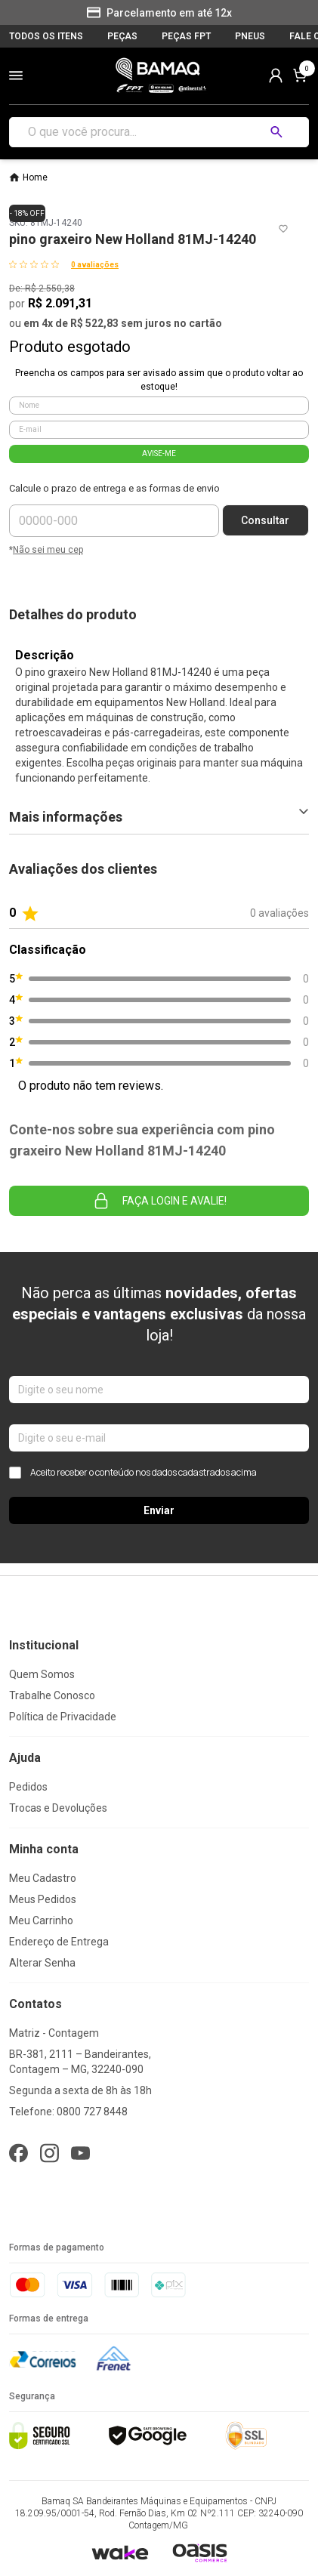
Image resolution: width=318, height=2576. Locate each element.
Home (35, 177)
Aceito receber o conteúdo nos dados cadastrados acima (133, 1473)
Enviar (159, 1510)
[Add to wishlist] (283, 229)
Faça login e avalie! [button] (159, 1201)
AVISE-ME (159, 453)
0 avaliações (95, 265)
